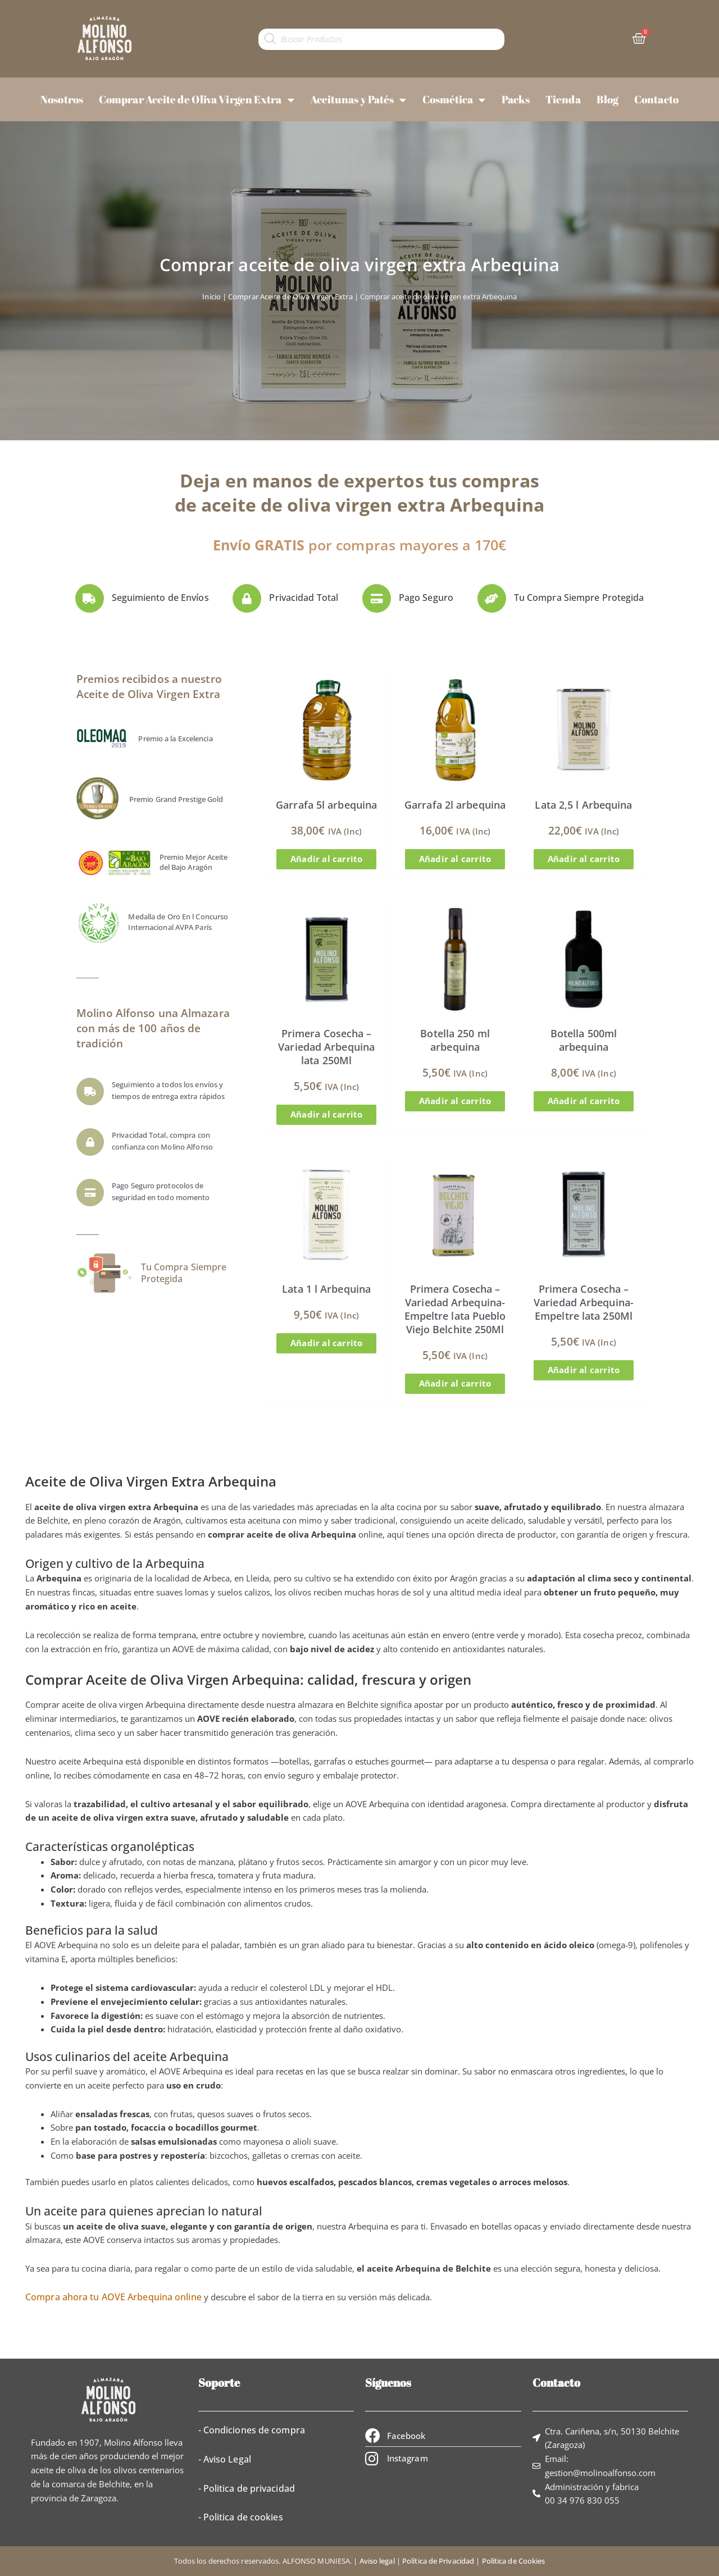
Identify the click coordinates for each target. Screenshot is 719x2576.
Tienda (563, 99)
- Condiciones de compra (251, 2430)
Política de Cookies (513, 2561)
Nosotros (61, 99)
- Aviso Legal (224, 2459)
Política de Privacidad (438, 2561)
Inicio (211, 296)
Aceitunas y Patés (358, 100)
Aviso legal (377, 2561)
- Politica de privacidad (246, 2488)
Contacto (656, 99)
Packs (516, 99)
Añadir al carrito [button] (326, 858)
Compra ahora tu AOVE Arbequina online (113, 2297)
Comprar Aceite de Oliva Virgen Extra (196, 100)
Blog (607, 99)
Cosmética (454, 100)
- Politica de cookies (240, 2517)
